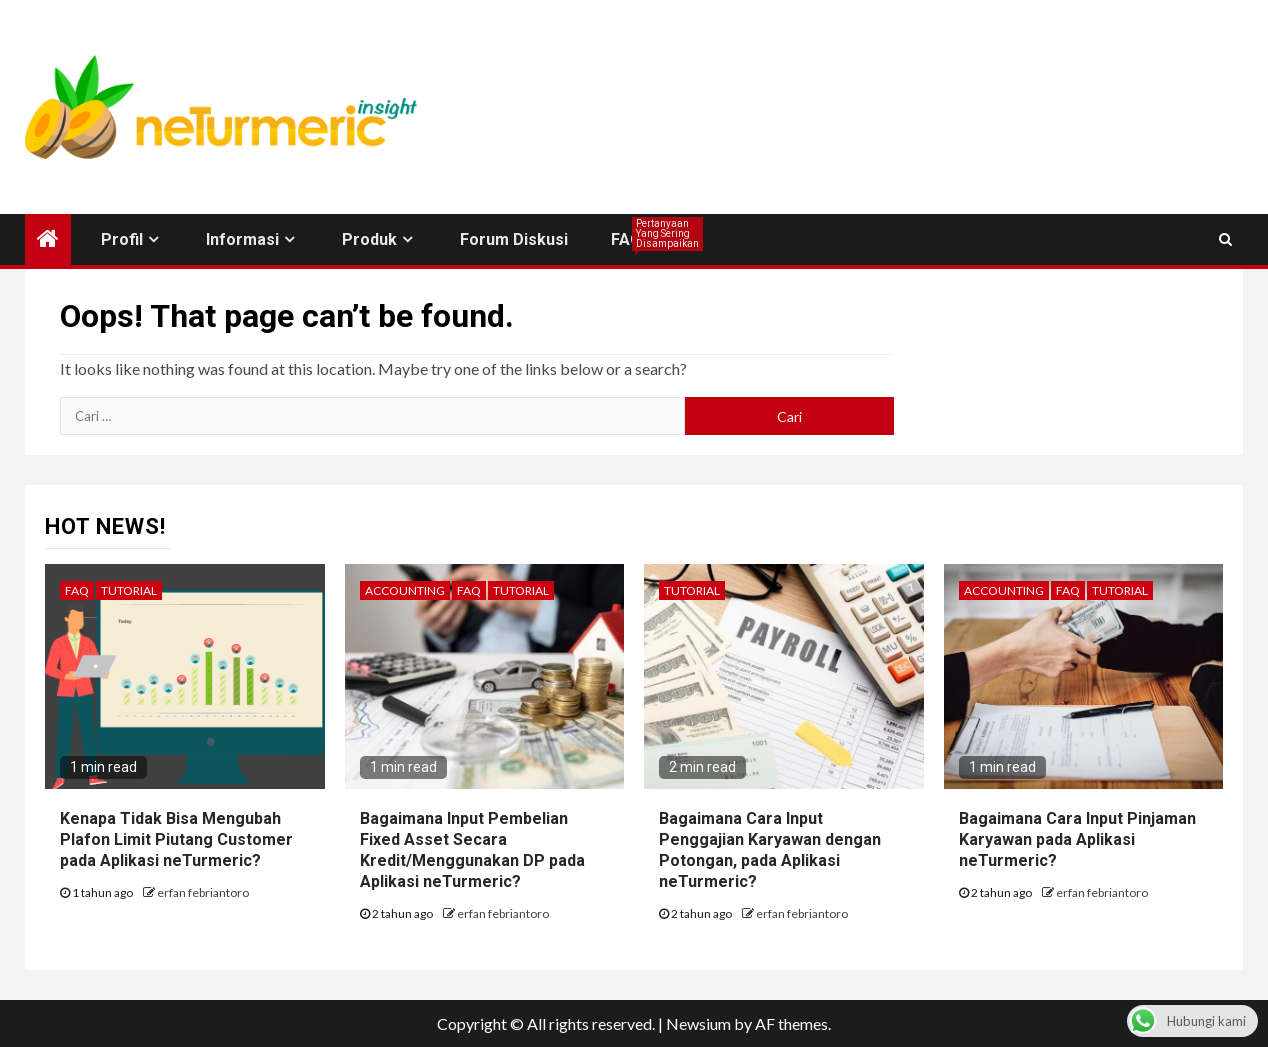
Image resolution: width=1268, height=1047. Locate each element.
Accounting (405, 590)
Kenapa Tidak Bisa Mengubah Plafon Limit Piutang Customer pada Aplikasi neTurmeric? (176, 839)
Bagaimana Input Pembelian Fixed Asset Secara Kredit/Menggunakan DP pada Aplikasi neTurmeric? (472, 849)
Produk (369, 239)
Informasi (242, 239)
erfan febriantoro (203, 892)
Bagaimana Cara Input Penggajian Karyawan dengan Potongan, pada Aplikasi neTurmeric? (770, 849)
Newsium (698, 1023)
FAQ (626, 239)
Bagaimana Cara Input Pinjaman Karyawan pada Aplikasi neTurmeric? (1077, 839)
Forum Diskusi (514, 239)
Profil (122, 239)
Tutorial (129, 590)
